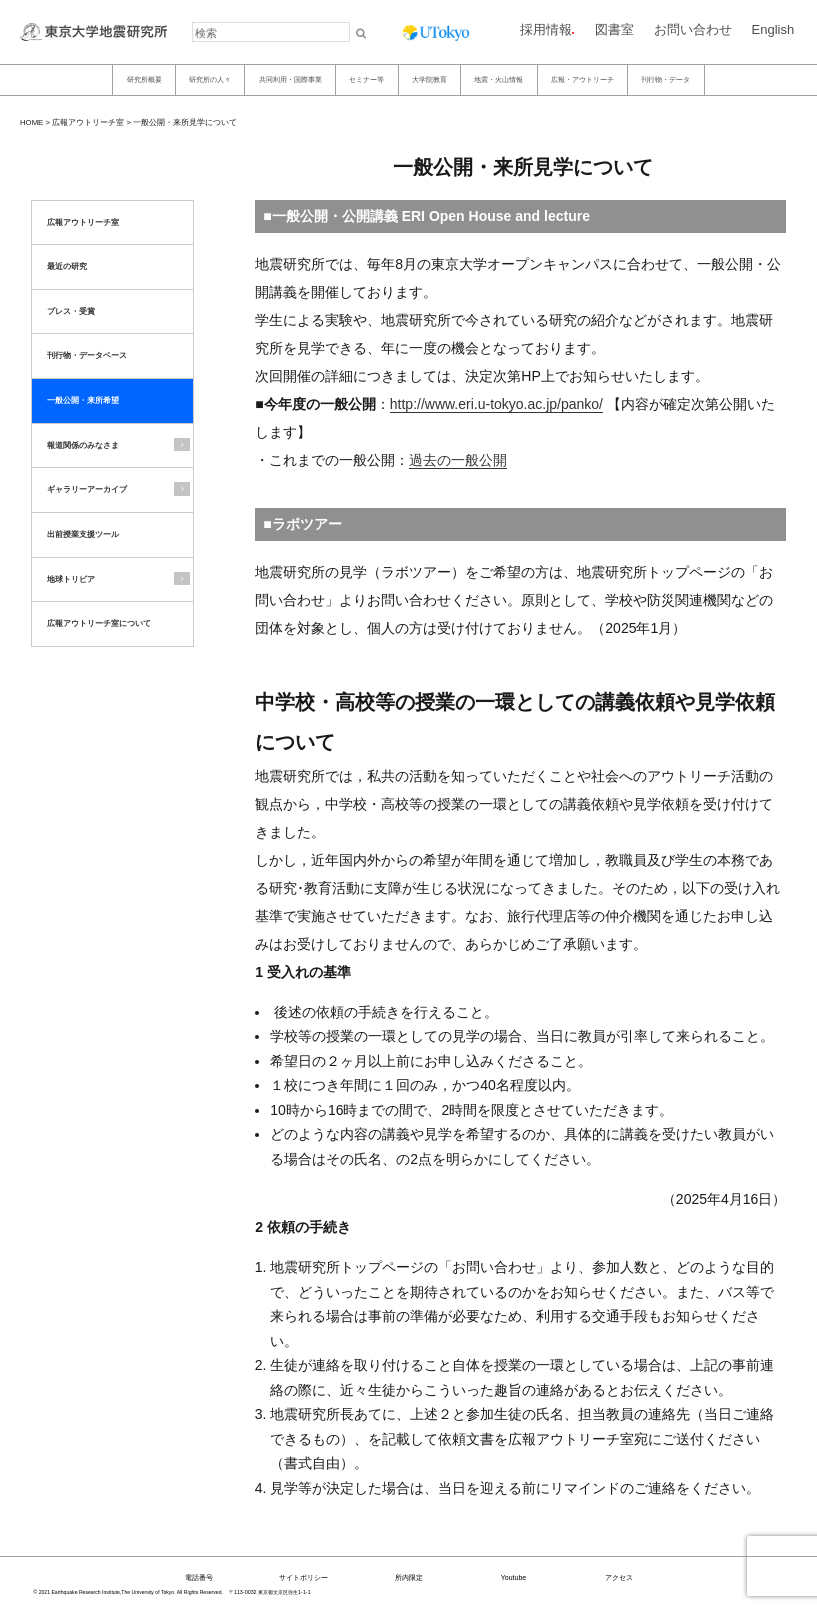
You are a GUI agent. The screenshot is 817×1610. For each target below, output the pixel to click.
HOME (31, 122)
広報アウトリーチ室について (99, 623)
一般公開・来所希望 (83, 400)
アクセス (619, 1577)
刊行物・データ (665, 79)
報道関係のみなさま (83, 445)
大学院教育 (429, 79)
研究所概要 (144, 79)
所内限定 (409, 1577)
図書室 (614, 29)
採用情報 (546, 29)
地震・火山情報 (498, 79)
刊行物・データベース (87, 355)
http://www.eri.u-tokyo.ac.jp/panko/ (496, 404)
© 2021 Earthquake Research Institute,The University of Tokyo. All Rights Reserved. (128, 1592)
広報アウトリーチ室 (88, 122)
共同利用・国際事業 (290, 79)
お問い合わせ (693, 29)
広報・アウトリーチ (582, 79)
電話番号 (199, 1577)
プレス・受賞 (71, 311)
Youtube (513, 1577)
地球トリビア (71, 579)
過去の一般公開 (458, 460)
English (773, 29)
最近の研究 (67, 266)
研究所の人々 (210, 79)
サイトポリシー (303, 1577)
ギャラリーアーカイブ (87, 489)
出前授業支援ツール (83, 534)
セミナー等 (366, 79)
